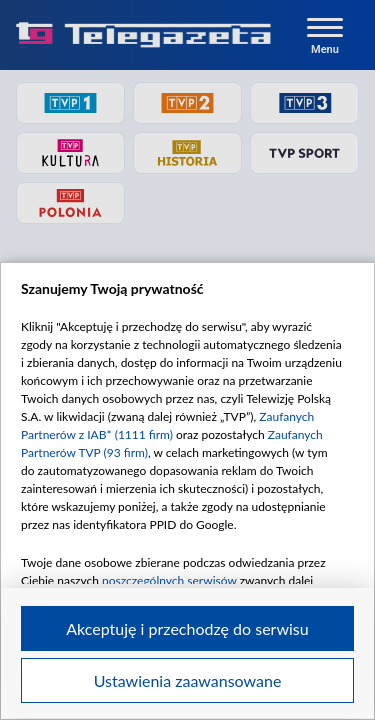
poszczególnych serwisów (169, 580)
